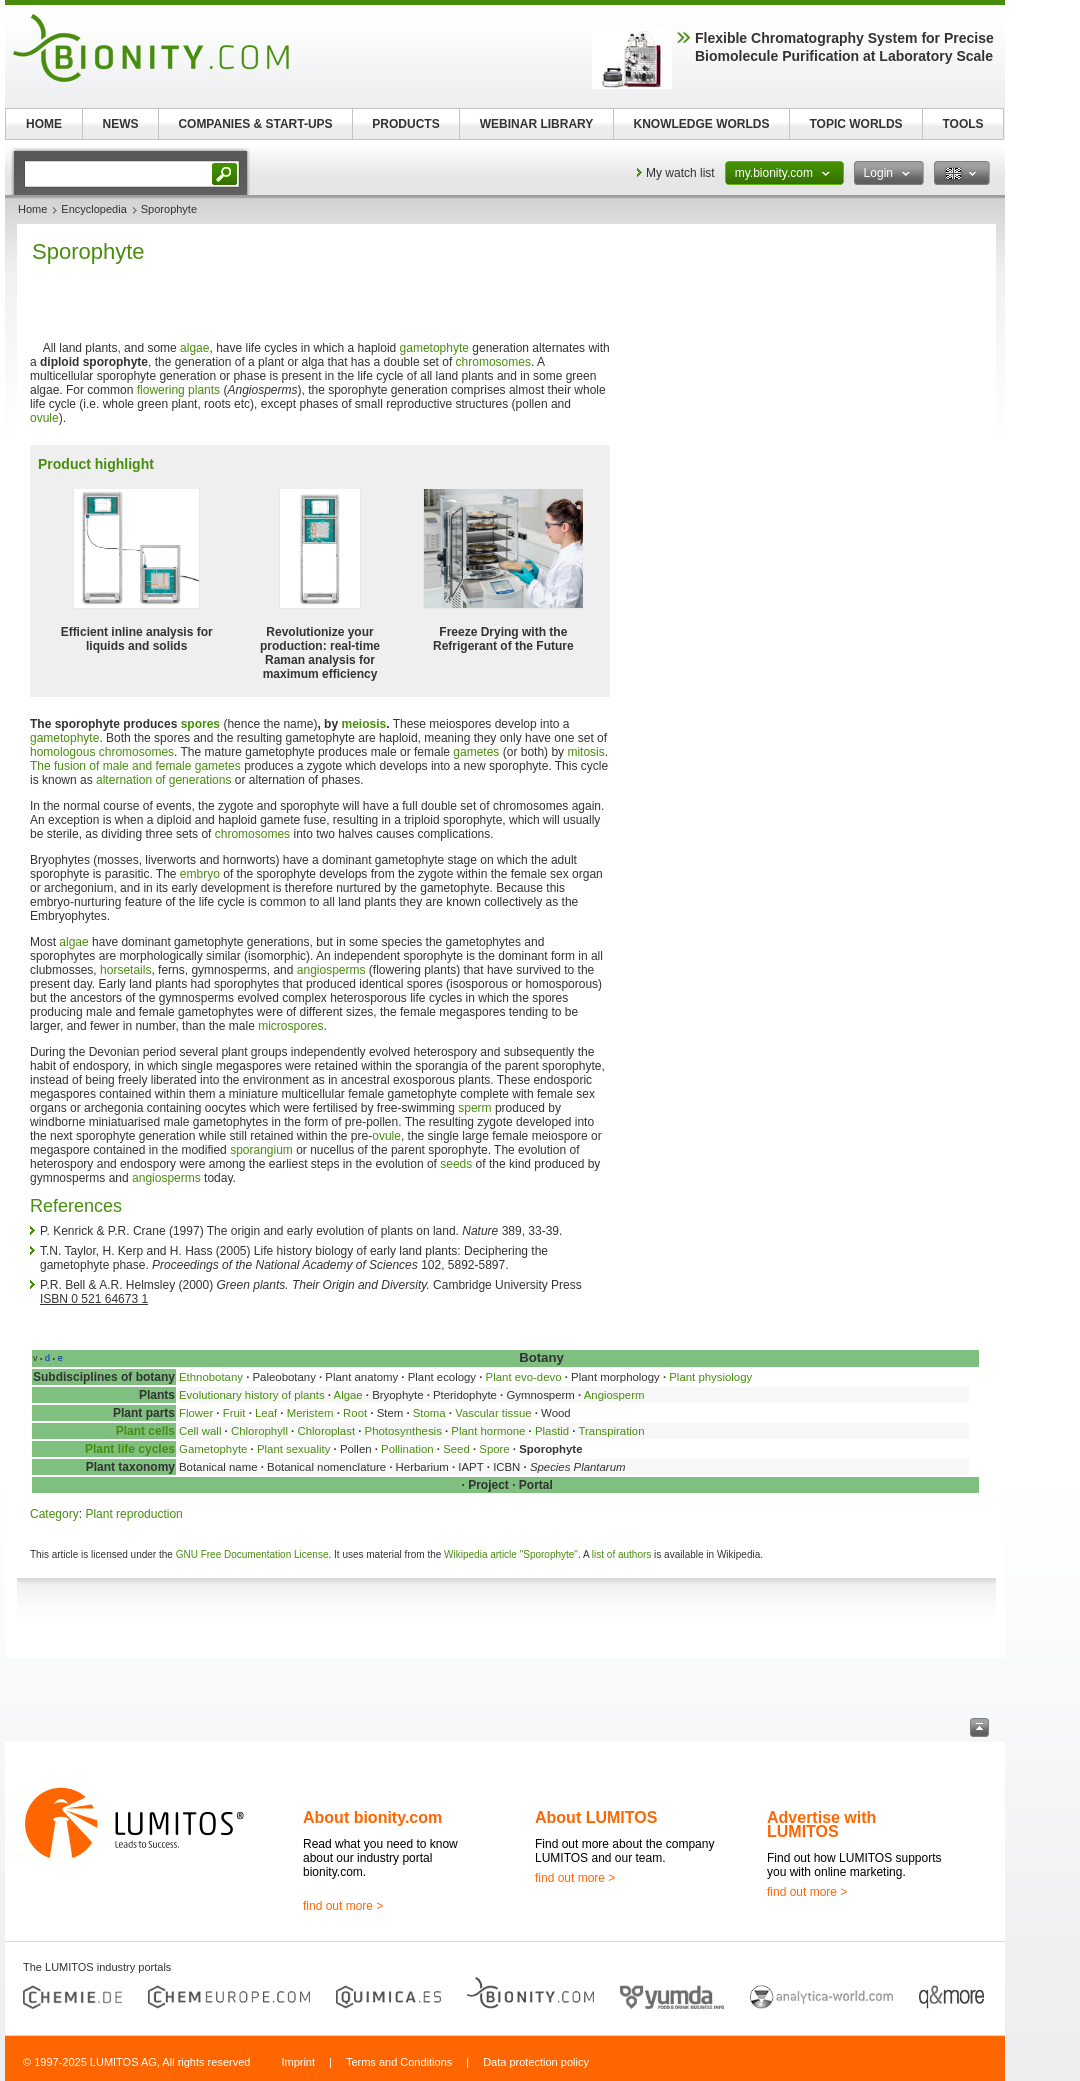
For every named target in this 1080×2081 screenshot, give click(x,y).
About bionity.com (372, 1817)
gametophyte (434, 348)
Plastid (552, 1431)
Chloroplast (326, 1431)
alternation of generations (163, 780)
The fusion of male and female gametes (135, 766)
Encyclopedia (93, 209)
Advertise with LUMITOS (821, 1824)
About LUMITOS (596, 1817)
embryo (200, 874)
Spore (494, 1449)
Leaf (266, 1413)
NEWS (121, 124)
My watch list (680, 173)
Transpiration (611, 1431)
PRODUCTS (405, 124)
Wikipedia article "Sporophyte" (511, 1554)
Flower (196, 1413)
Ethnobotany (211, 1377)
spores (200, 724)
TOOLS (962, 124)
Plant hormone (488, 1431)
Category (54, 1514)
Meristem (310, 1413)
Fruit (234, 1413)
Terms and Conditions (399, 2062)
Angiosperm (614, 1395)
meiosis (363, 724)
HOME (44, 124)
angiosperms (331, 970)
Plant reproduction (133, 1514)
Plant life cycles (130, 1449)
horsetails (125, 970)
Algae (348, 1395)
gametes (476, 752)
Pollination (407, 1449)
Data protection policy (536, 2062)
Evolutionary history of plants (252, 1395)
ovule (44, 418)
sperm (474, 1108)
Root (355, 1413)
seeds (456, 1164)
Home (32, 209)
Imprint (298, 2062)
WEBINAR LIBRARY (537, 124)
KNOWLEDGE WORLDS (702, 124)
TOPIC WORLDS (855, 124)
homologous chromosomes (102, 752)
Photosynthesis (403, 1431)
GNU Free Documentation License (252, 1554)
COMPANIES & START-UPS (255, 124)
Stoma (429, 1413)
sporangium (261, 1150)
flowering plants (178, 390)
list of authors (621, 1554)
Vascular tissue (493, 1413)
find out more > (343, 1906)
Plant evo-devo (524, 1377)
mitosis (585, 752)
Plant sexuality (293, 1449)
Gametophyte (213, 1449)
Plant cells (145, 1431)
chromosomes (493, 362)
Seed (456, 1449)
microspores (290, 1026)
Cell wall (200, 1431)
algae (194, 348)
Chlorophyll (259, 1431)
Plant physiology (710, 1377)
